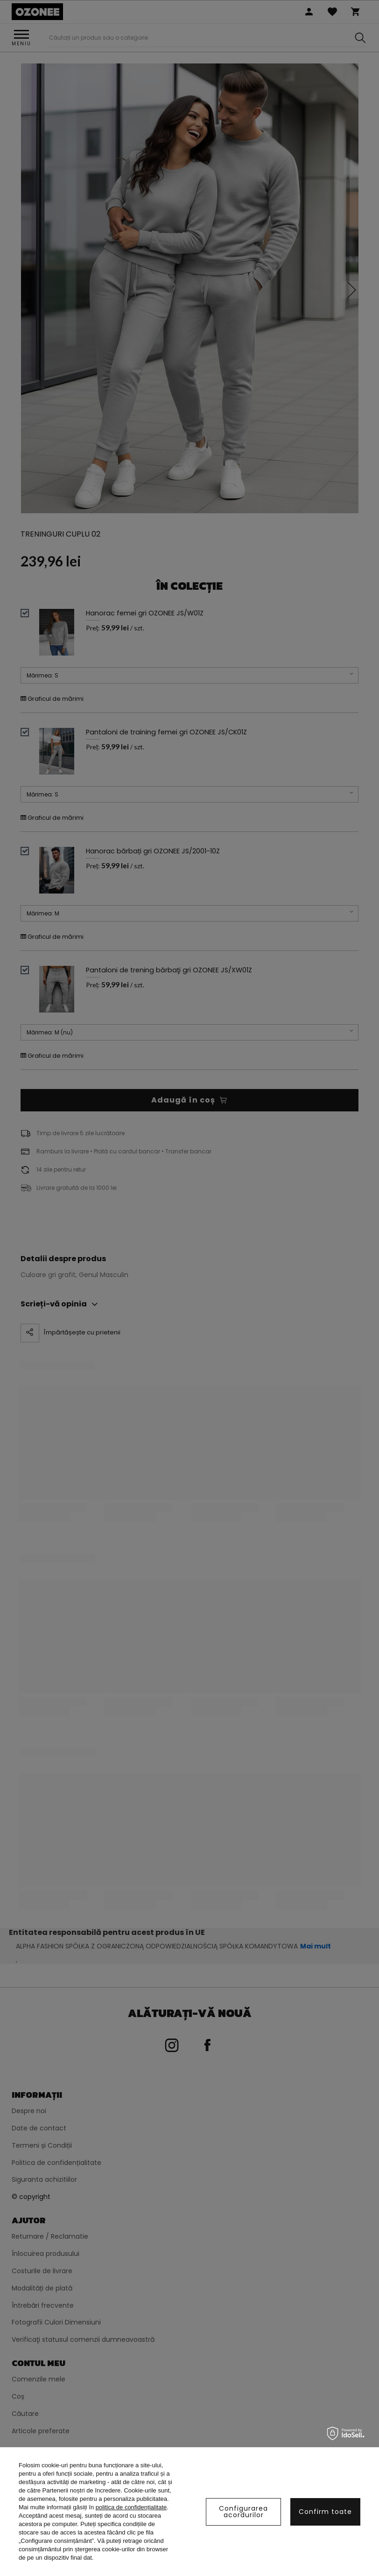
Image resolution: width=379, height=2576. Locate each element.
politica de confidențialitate (131, 2507)
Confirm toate (325, 2511)
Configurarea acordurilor (243, 2512)
